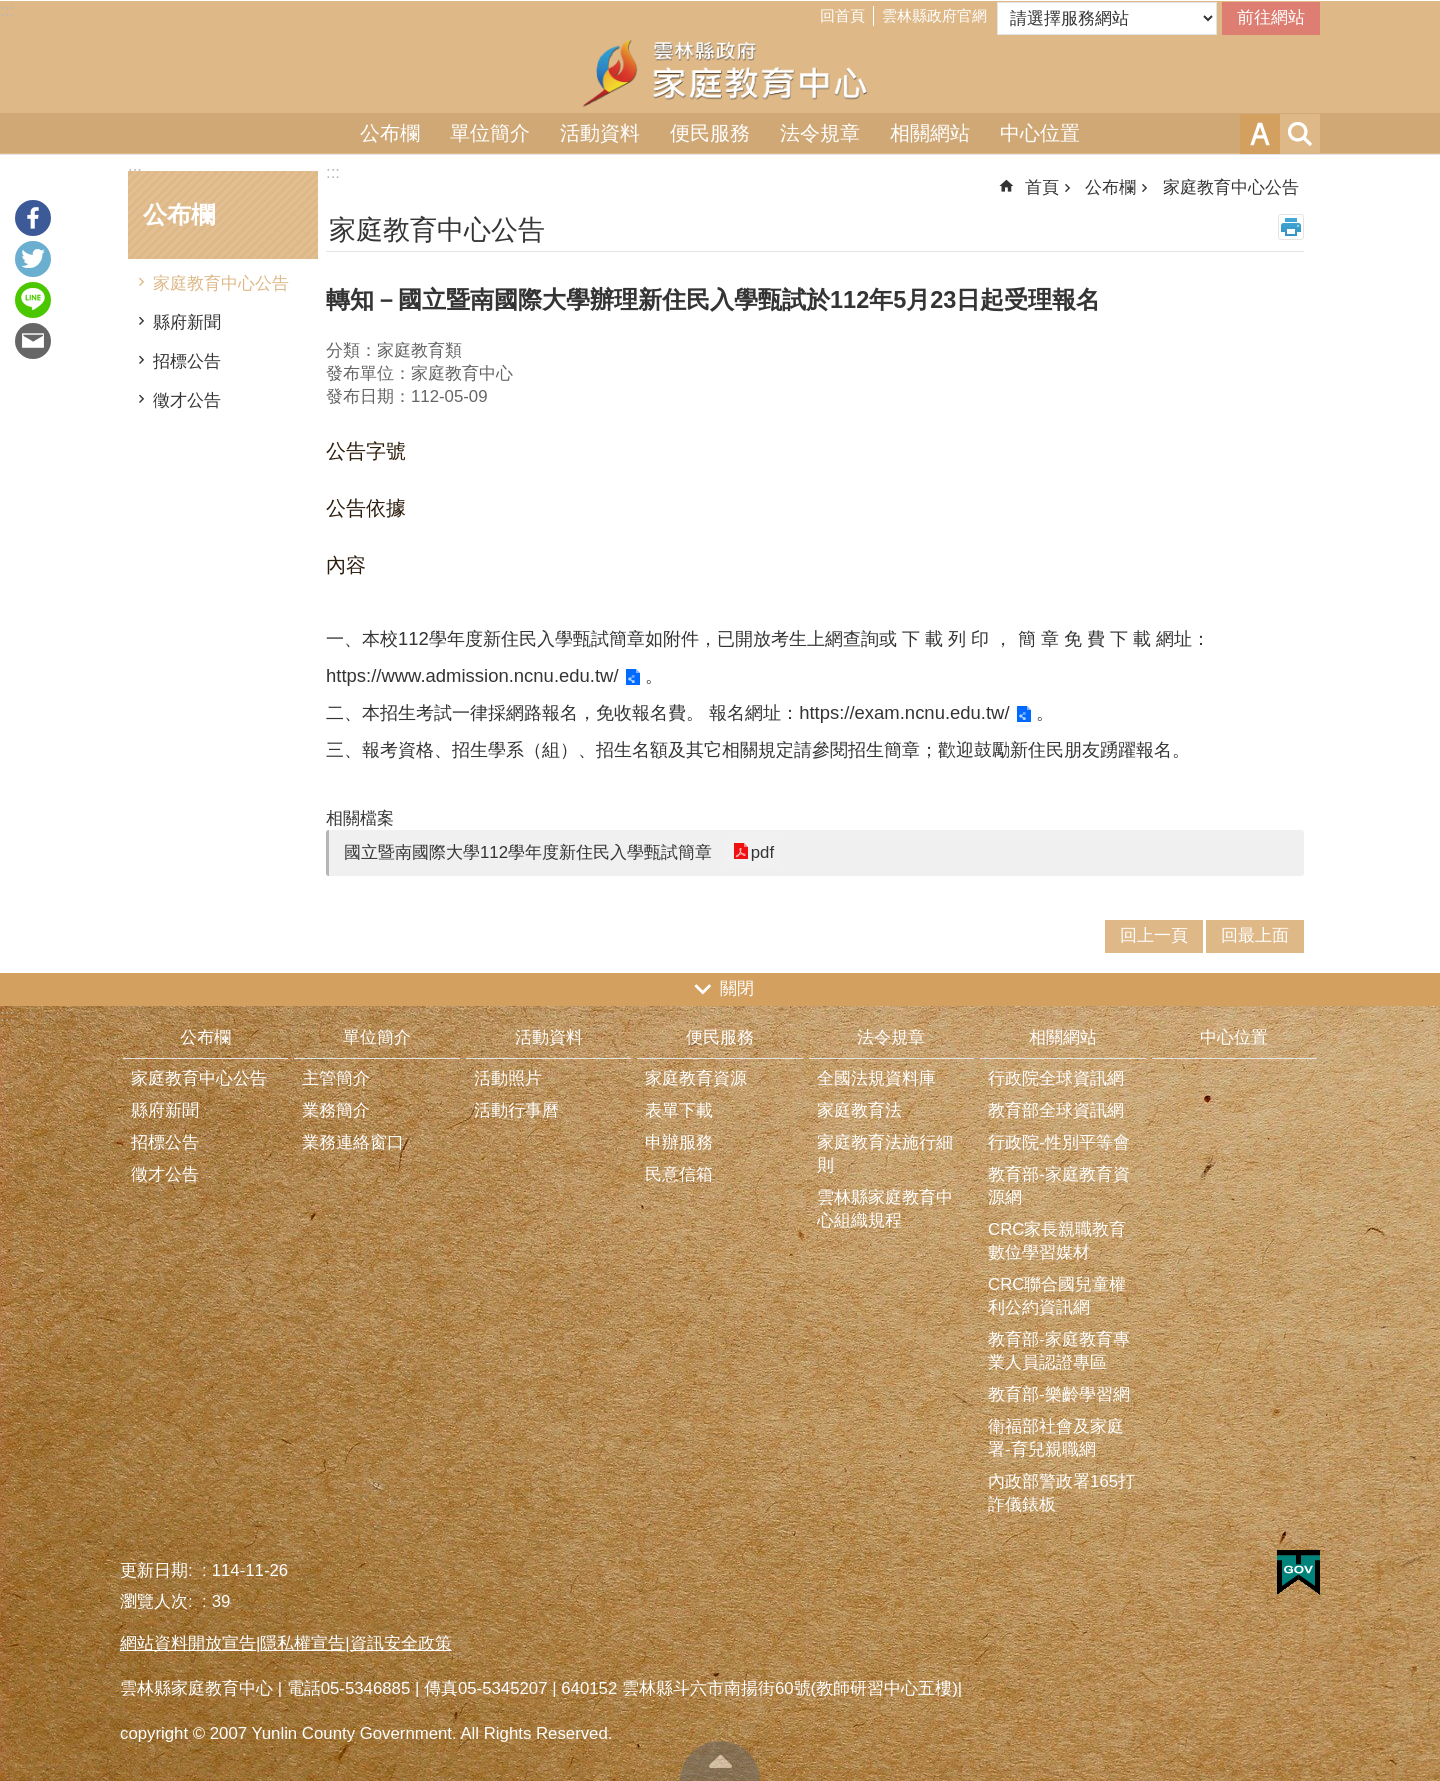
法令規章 (820, 133)
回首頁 (842, 15)
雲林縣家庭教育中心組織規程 (885, 1209)
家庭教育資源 (696, 1078)
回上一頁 (1154, 935)
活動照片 (508, 1078)
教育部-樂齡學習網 (1059, 1394)
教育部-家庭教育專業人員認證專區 (1059, 1351)
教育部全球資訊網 (1056, 1110)
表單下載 (679, 1110)
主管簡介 (336, 1078)
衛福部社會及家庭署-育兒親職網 (1056, 1438)
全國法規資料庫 (876, 1078)
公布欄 (390, 133)
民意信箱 (679, 1174)
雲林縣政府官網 (934, 15)
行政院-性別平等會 (1059, 1142)
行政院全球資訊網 (1056, 1078)
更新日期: (158, 1570)
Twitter (33, 259)
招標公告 (187, 361)
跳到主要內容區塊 (10, 10)
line (33, 300)
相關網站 (930, 133)
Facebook (33, 218)
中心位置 (1040, 133)
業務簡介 (336, 1110)
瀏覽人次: (158, 1601)
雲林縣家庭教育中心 (720, 73)
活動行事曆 (516, 1110)
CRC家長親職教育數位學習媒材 (1057, 1241)
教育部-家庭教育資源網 (1059, 1186)
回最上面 (720, 1761)
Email (33, 341)
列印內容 (1291, 227)
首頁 (1042, 187)
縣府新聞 (187, 322)
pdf (761, 852)
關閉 (737, 988)
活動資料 (600, 133)
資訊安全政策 (401, 1643)
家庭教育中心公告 (221, 283)
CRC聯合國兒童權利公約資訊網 (1057, 1296)
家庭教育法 (859, 1110)
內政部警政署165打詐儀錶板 (1061, 1493)
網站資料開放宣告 (188, 1643)
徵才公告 (187, 400)
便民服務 (710, 133)
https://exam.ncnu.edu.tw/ (904, 712)
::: (7, 10)
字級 (1260, 134)
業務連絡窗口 (353, 1142)
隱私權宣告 (302, 1643)
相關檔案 (360, 818)
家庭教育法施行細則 (885, 1154)
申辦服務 (679, 1142)
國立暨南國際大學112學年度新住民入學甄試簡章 (528, 852)
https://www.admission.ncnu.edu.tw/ (472, 675)
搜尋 (1300, 134)
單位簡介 (490, 133)
